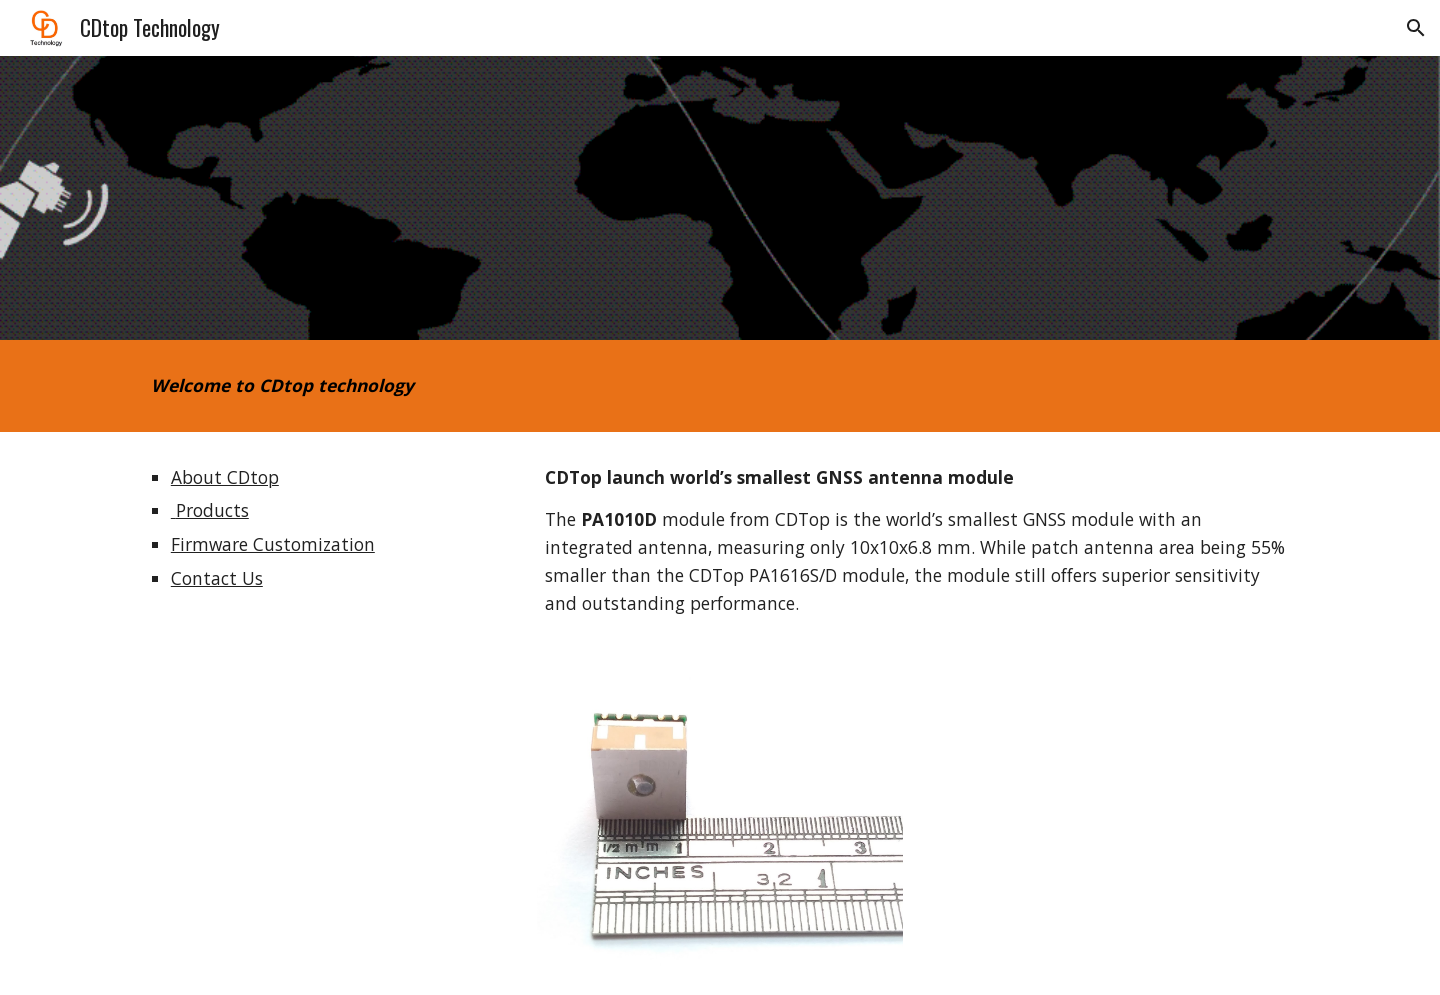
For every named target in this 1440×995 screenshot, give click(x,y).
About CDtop (225, 477)
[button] (1416, 28)
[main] (523, 386)
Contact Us (217, 578)
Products (210, 510)
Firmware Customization (273, 544)
